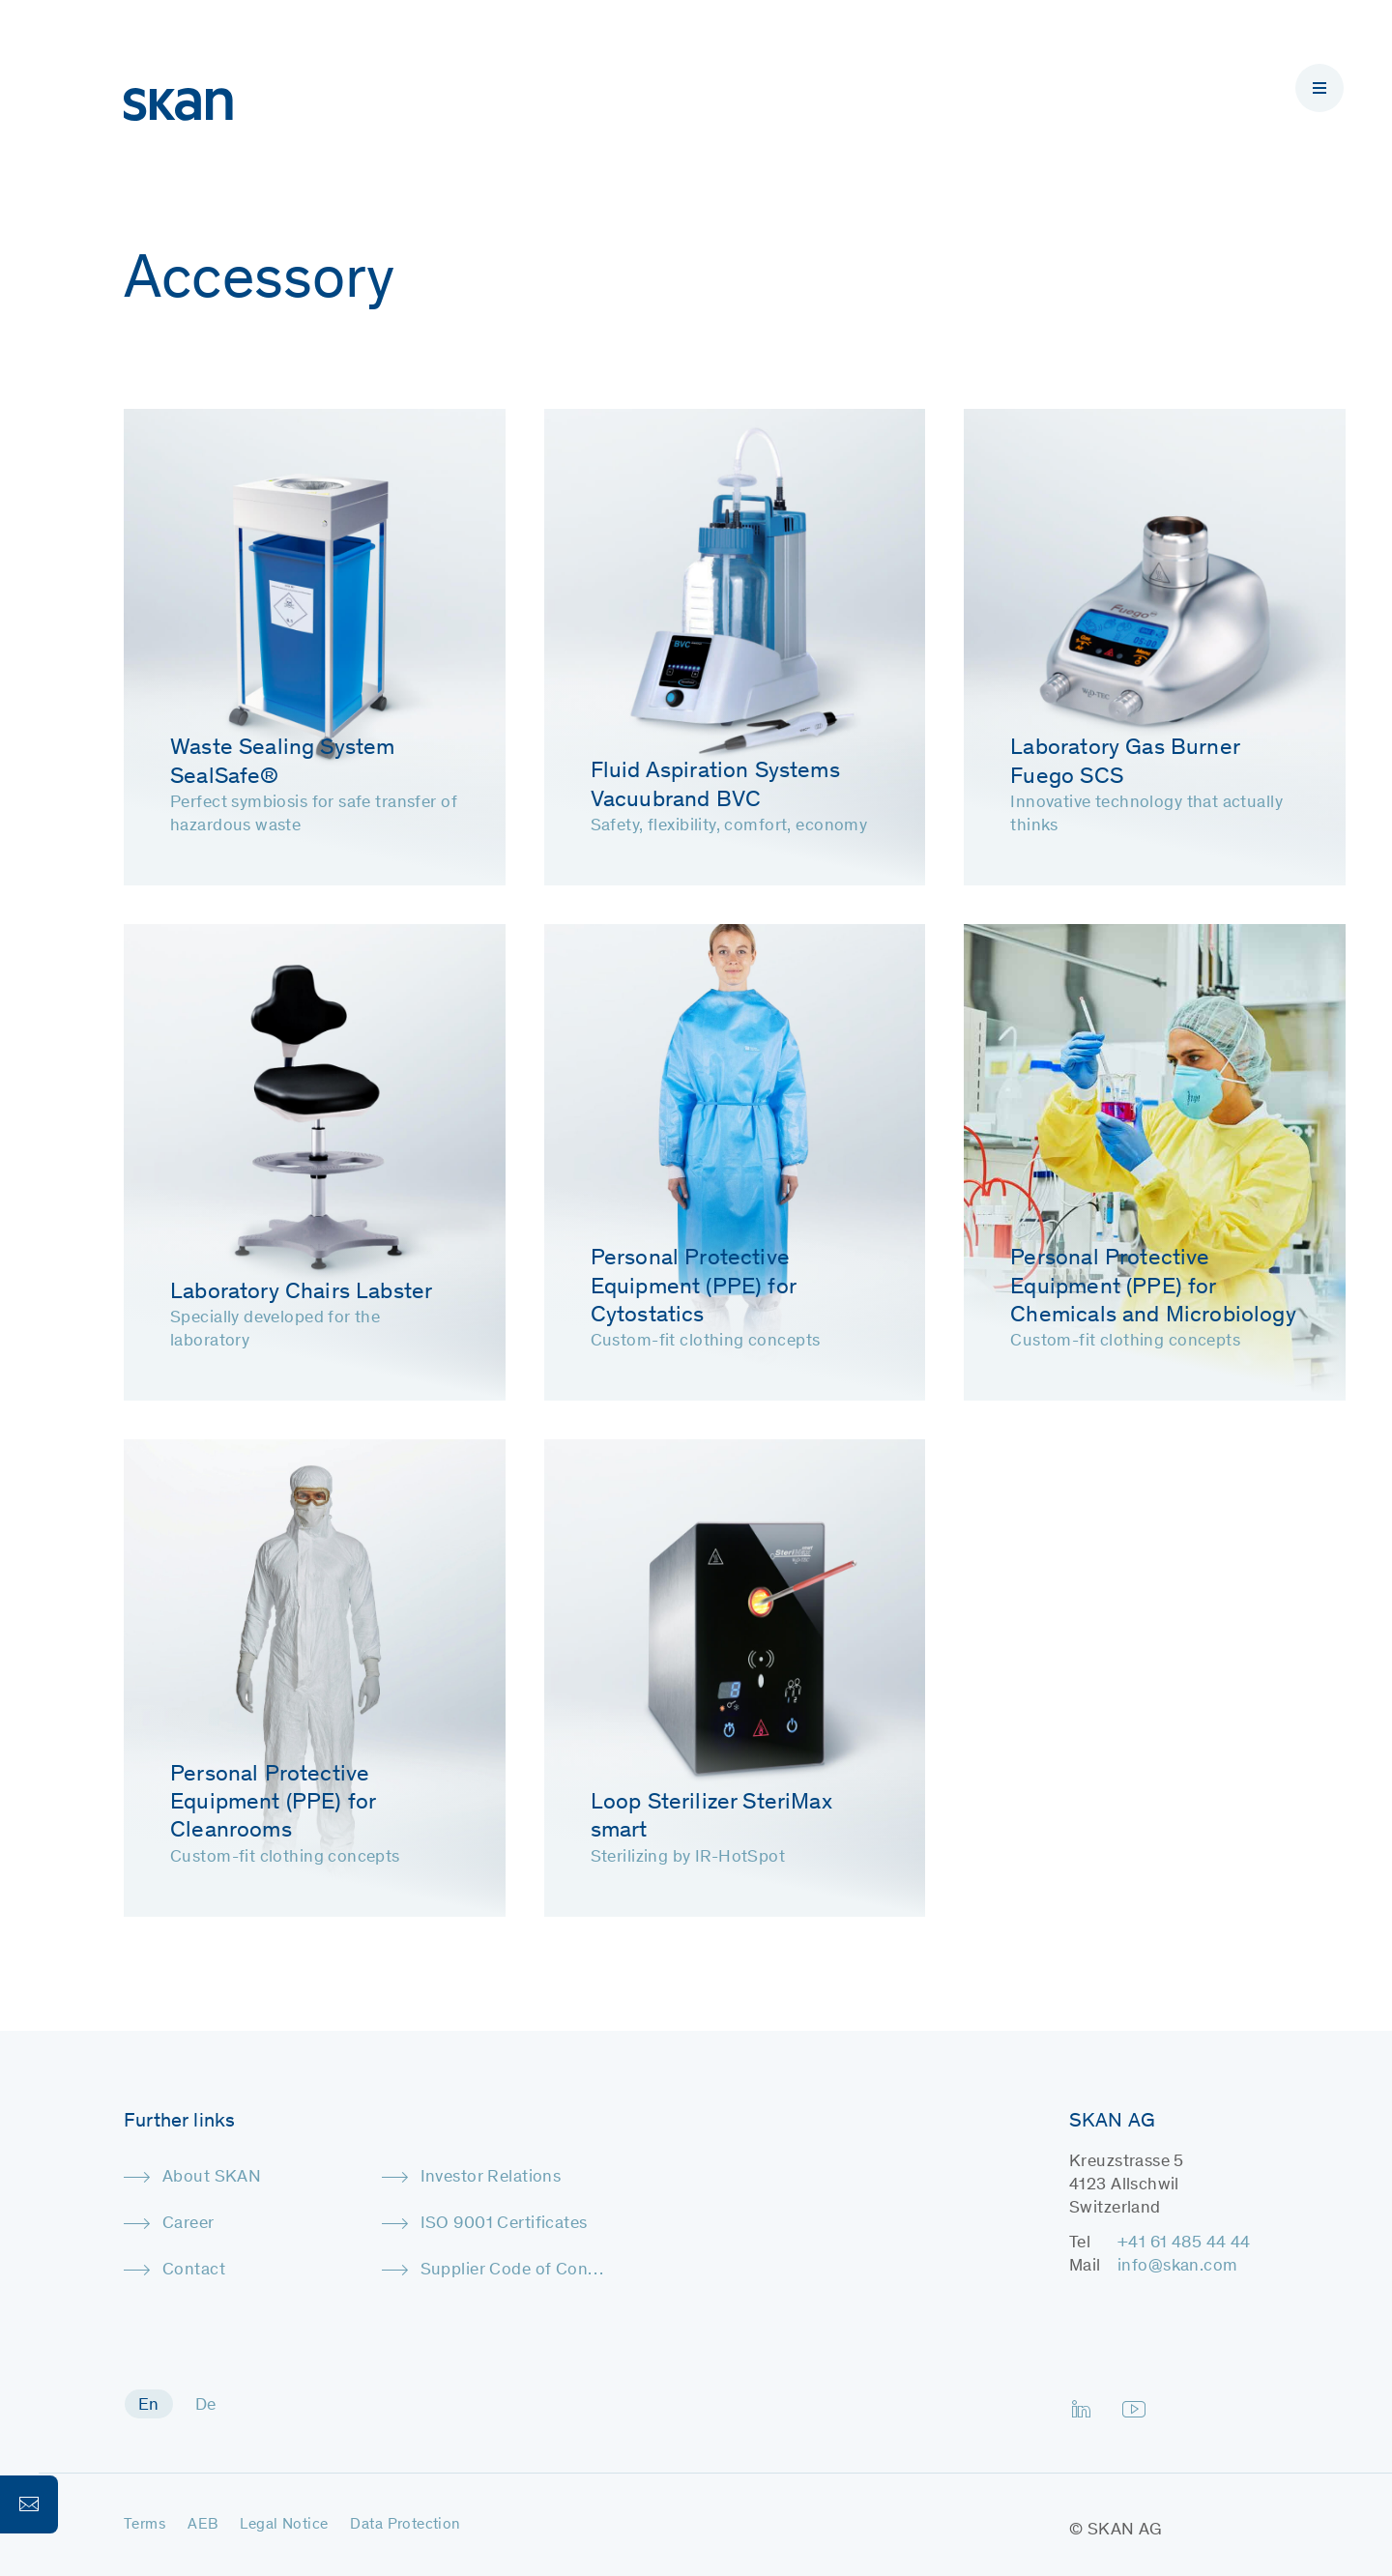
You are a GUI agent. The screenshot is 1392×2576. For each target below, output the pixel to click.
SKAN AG (1125, 2530)
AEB (203, 2525)
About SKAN (211, 2177)
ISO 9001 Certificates (504, 2224)
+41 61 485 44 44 (1184, 2243)
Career (188, 2224)
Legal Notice (284, 2525)
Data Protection (405, 2525)
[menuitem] (149, 2403)
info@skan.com (1177, 2266)
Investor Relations (491, 2177)
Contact (193, 2270)
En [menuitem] (149, 2406)
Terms (144, 2525)
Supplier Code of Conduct (514, 2270)
